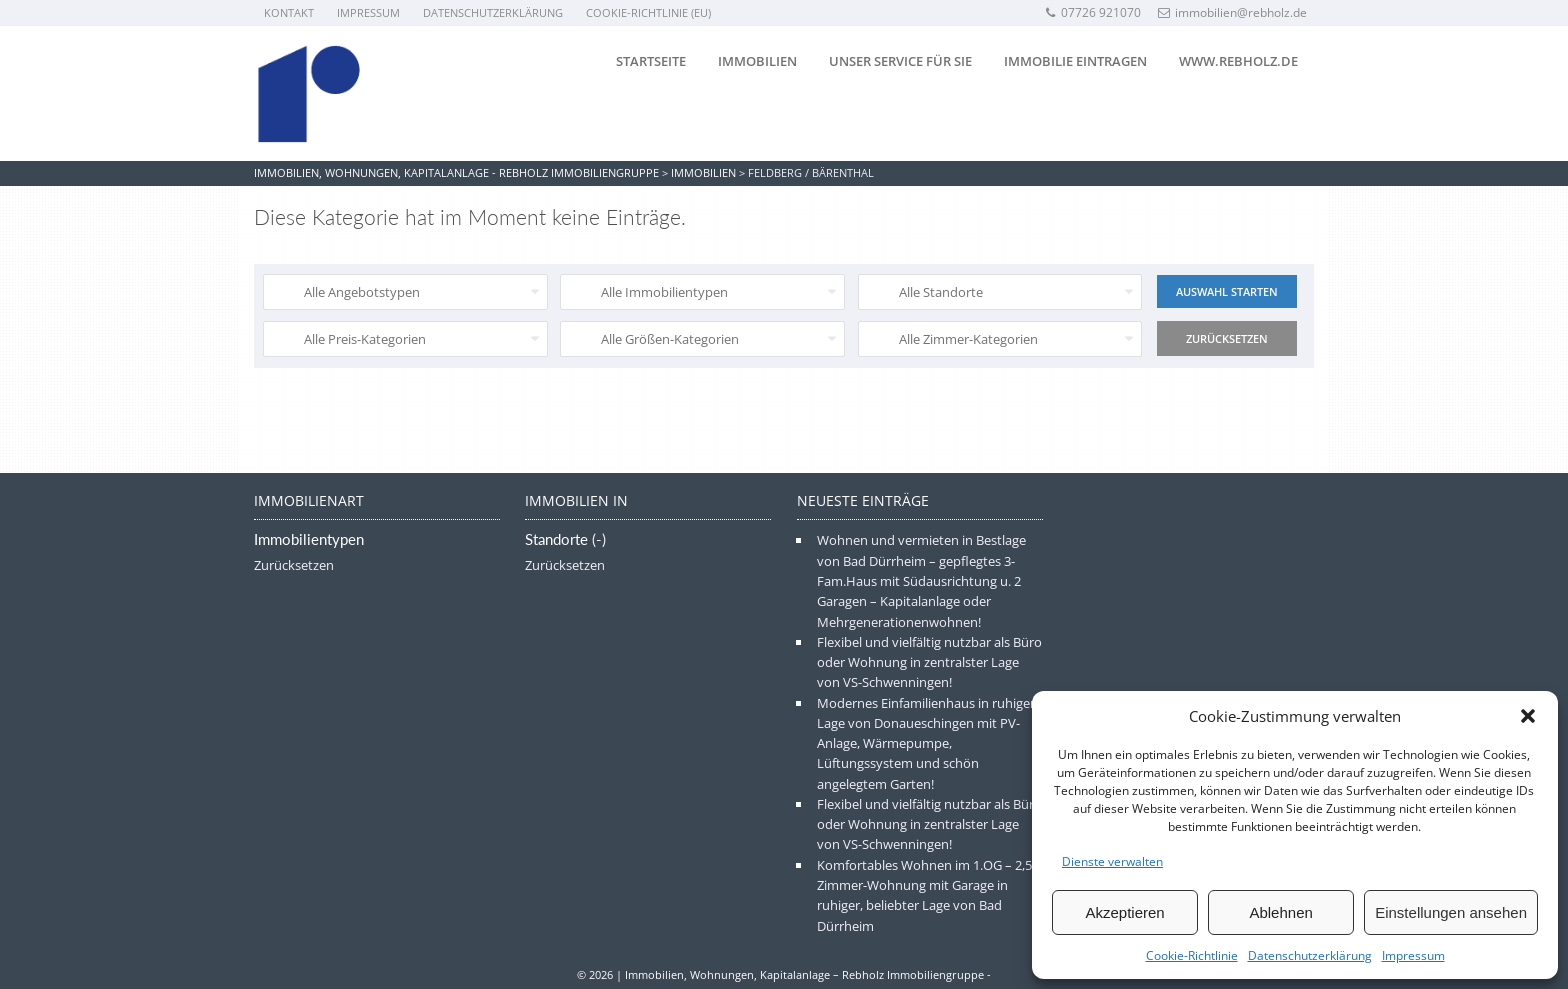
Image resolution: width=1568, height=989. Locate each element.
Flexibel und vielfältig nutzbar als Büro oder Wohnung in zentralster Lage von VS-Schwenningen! (929, 662)
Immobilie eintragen (1075, 61)
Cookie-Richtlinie (1192, 955)
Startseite (651, 61)
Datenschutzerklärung (1310, 955)
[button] (1528, 716)
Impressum (1413, 955)
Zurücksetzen (294, 565)
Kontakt (289, 12)
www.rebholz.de (1238, 61)
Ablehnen (1280, 912)
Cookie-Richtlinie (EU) (648, 12)
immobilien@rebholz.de (1232, 12)
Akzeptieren (1124, 912)
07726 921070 (1092, 12)
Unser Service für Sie (900, 61)
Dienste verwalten (1112, 861)
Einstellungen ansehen (1451, 912)
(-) (599, 539)
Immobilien (757, 61)
